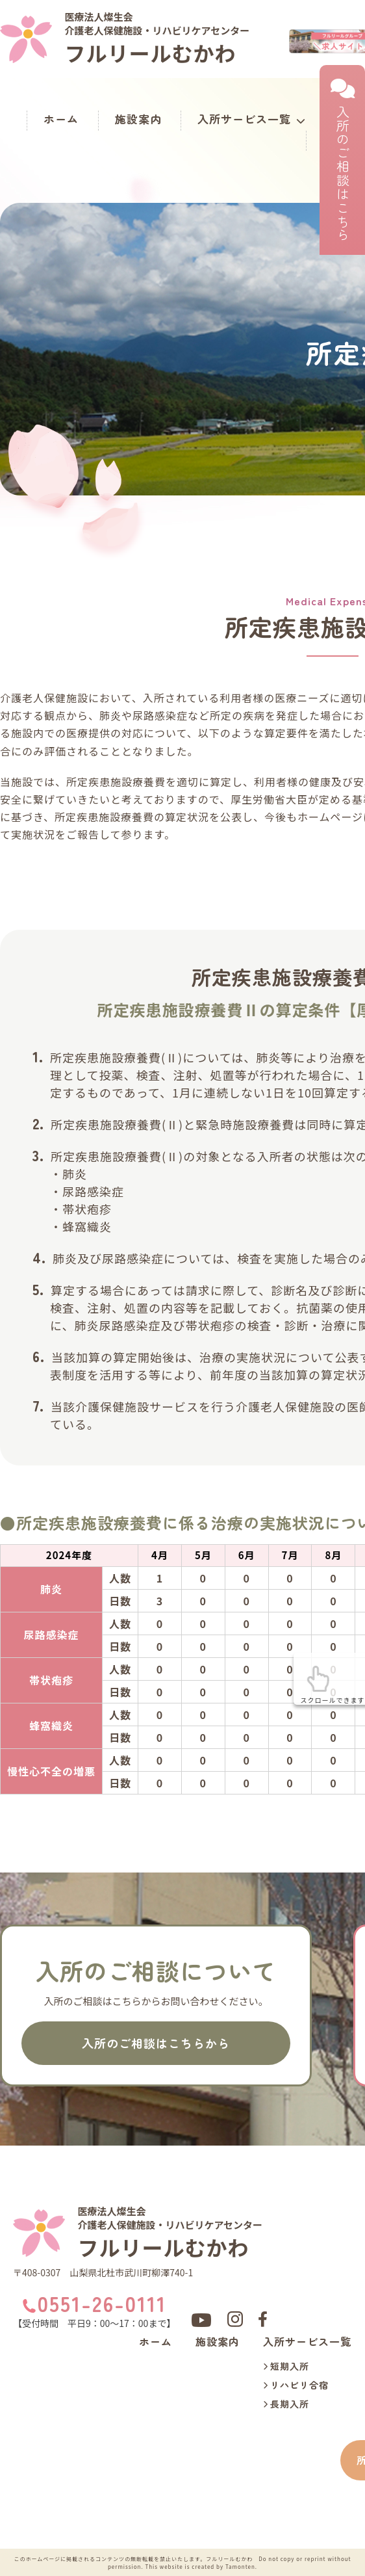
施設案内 (138, 119)
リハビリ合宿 (296, 2386)
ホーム (61, 119)
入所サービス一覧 (251, 119)
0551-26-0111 (101, 2304)
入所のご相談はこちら (342, 160)
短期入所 (286, 2367)
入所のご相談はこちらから (156, 2042)
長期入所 (286, 2405)
